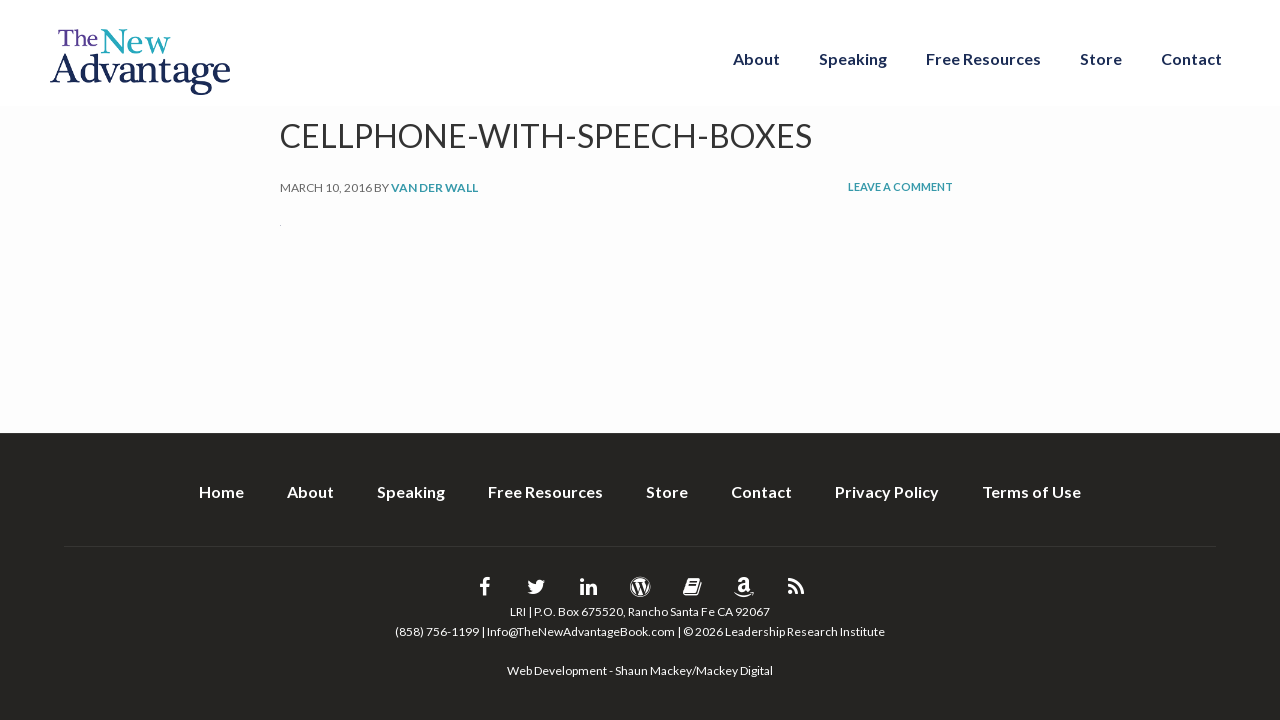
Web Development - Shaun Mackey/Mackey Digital (640, 670)
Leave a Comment (900, 186)
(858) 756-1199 (437, 631)
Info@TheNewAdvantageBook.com (581, 631)
